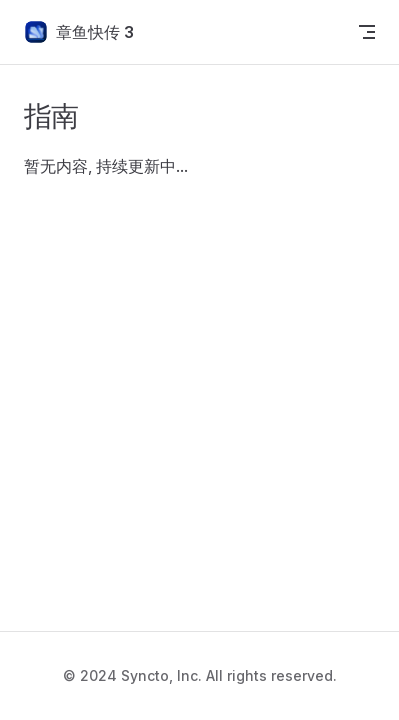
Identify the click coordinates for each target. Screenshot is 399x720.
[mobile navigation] (367, 32)
